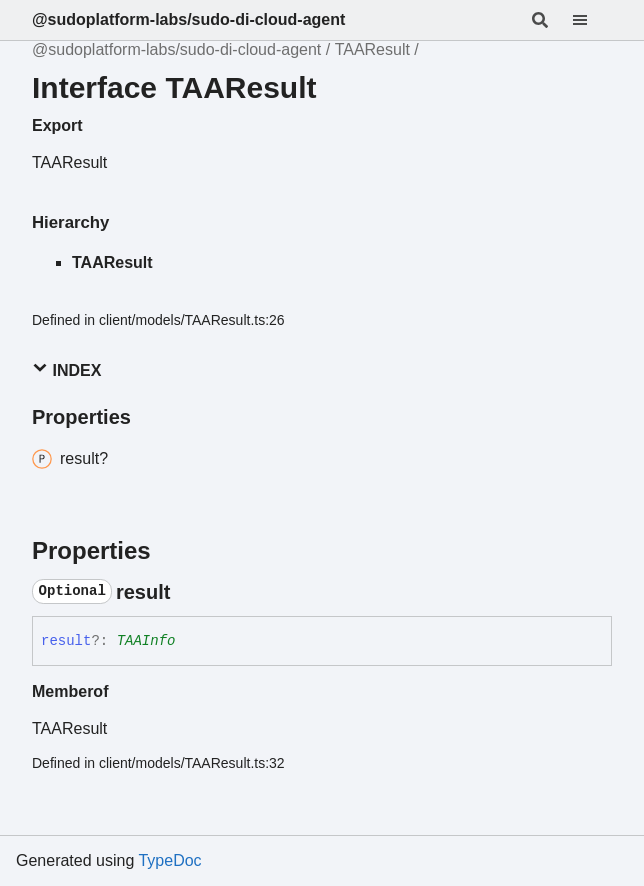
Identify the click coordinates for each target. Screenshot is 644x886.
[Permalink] (188, 592)
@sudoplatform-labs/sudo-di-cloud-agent (188, 19)
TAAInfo (146, 641)
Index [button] (66, 369)
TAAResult (372, 49)
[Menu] (592, 20)
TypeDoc (169, 860)
